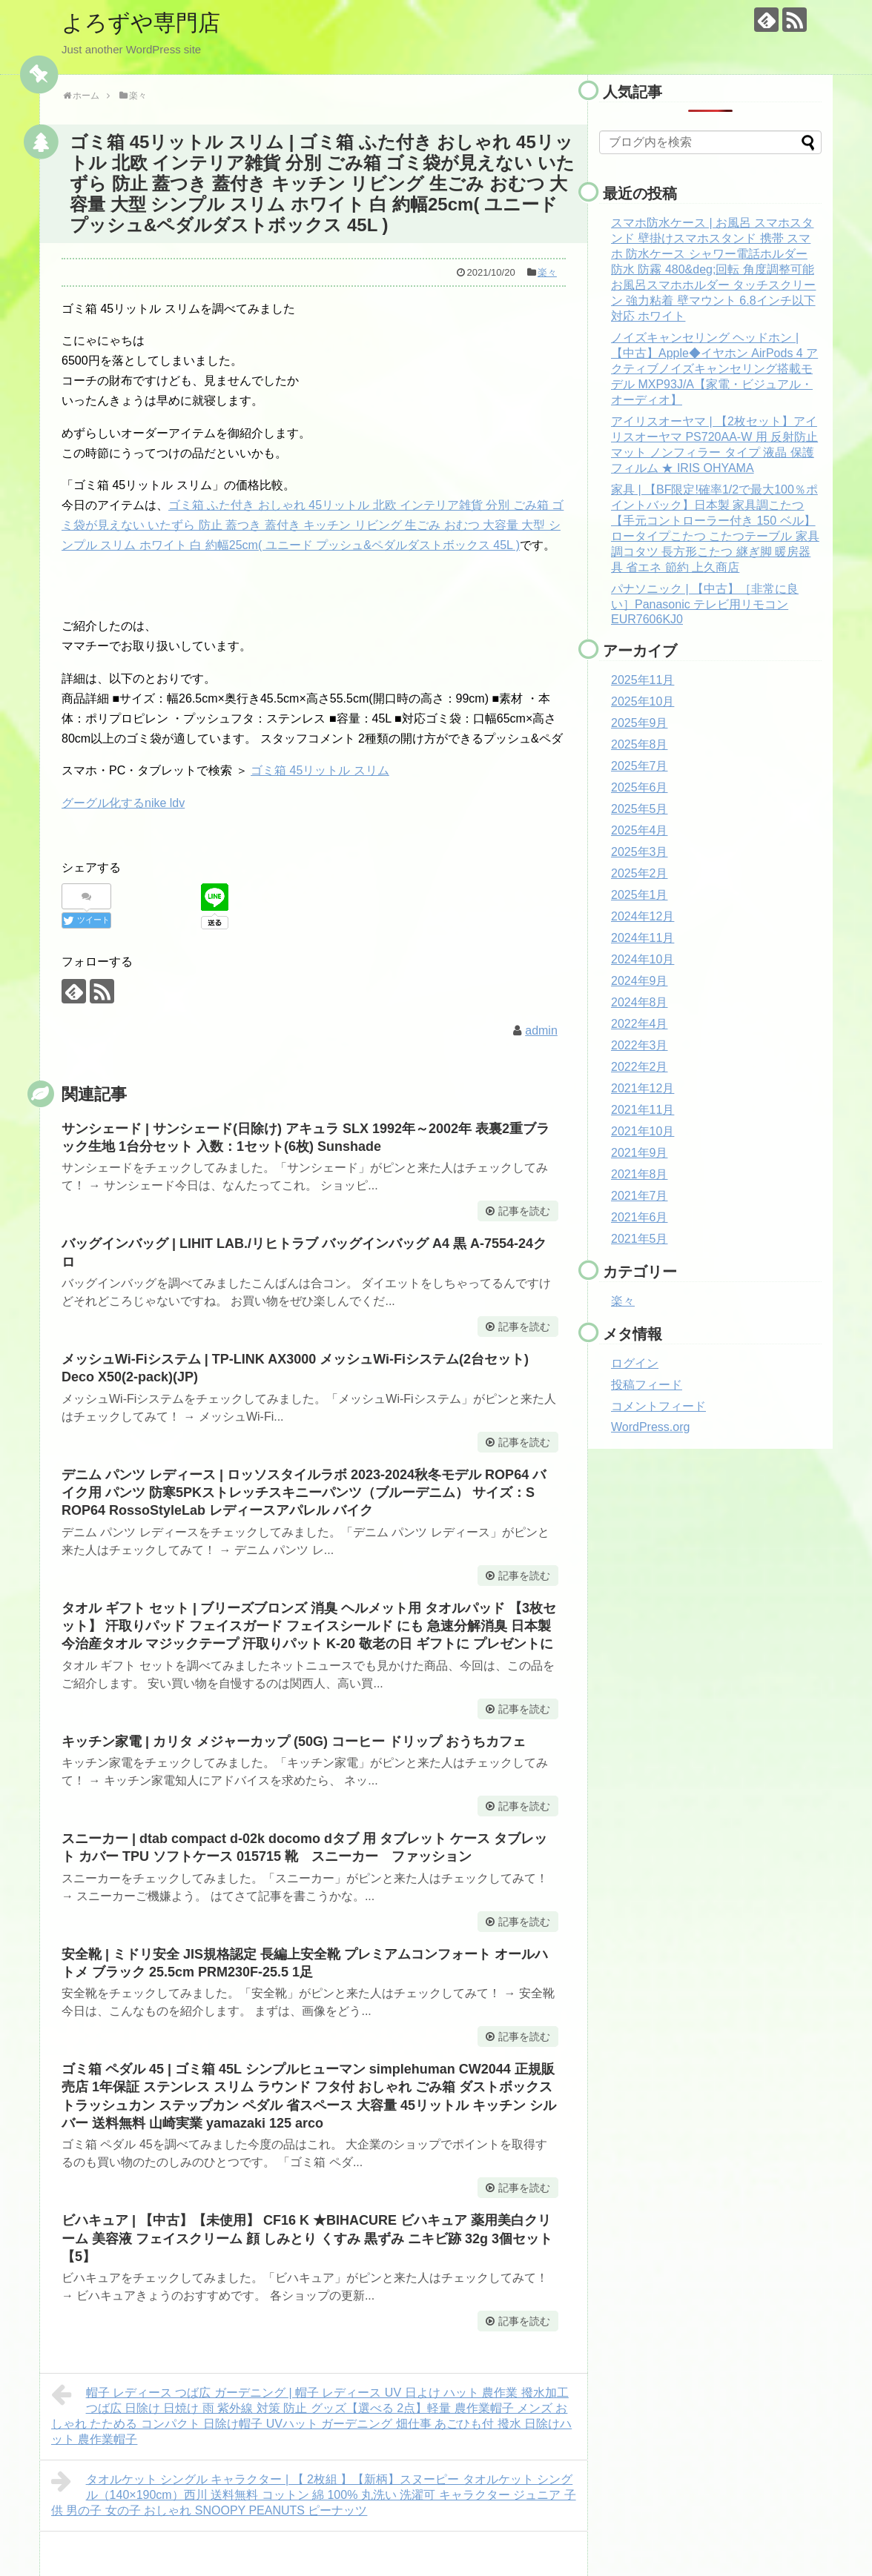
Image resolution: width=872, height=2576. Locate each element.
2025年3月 (639, 852)
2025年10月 (642, 701)
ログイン (634, 1363)
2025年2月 (639, 873)
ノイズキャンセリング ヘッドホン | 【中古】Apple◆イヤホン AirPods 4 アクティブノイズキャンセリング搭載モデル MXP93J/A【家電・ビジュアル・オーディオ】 (714, 368)
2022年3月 (639, 1045)
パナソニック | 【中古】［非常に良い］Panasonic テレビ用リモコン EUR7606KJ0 (705, 603)
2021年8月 (639, 1174)
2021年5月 (639, 1238)
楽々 (547, 272)
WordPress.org (650, 1427)
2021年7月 (639, 1195)
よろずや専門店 (141, 22)
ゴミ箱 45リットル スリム (320, 770)
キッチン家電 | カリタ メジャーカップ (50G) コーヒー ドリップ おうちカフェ (294, 1741)
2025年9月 (639, 723)
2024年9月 (639, 981)
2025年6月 (639, 787)
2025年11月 (642, 680)
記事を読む (524, 1211)
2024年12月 (642, 916)
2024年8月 (639, 1002)
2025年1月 (639, 895)
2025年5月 (639, 809)
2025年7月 (639, 766)
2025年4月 (639, 830)
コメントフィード (658, 1406)
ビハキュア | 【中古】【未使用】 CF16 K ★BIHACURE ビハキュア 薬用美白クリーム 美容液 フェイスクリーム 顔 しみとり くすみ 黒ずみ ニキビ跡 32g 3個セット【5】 (307, 2238)
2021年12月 (642, 1088)
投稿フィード (646, 1384)
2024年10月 (642, 959)
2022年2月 (639, 1066)
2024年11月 (642, 938)
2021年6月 (639, 1217)
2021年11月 (642, 1109)
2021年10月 (642, 1131)
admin (541, 1030)
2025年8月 (639, 744)
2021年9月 (639, 1152)
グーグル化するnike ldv (123, 803)
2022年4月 (639, 1024)
